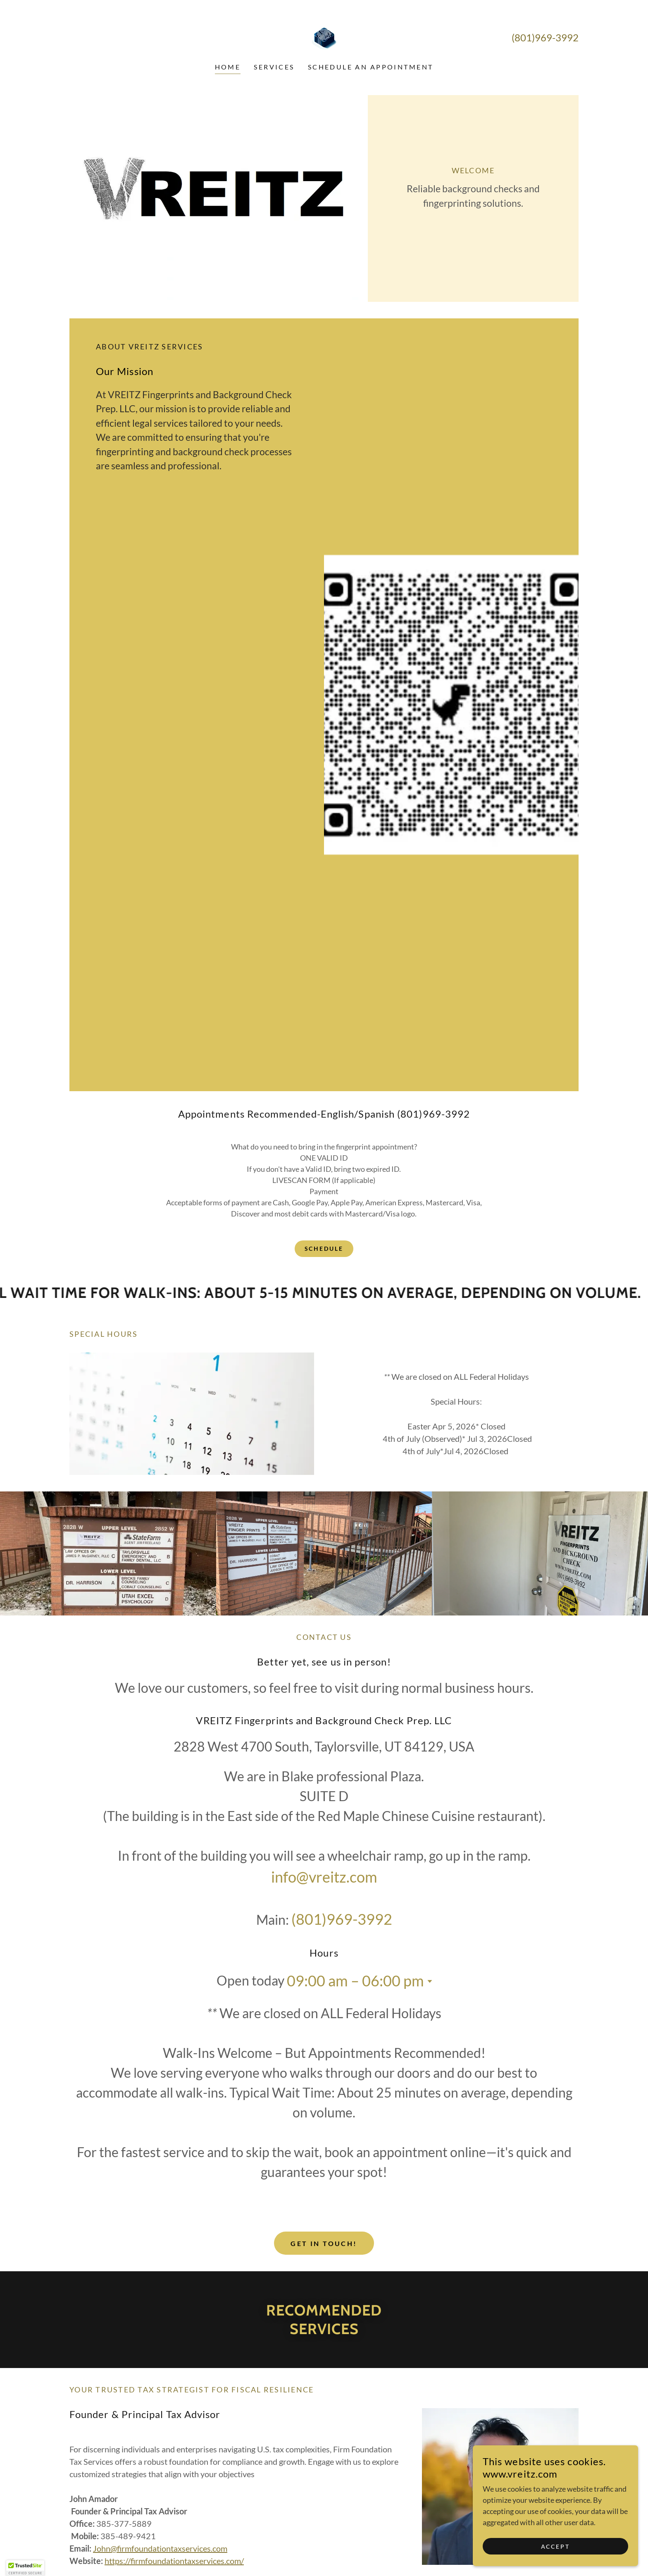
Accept (555, 2546)
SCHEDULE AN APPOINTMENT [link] (371, 67)
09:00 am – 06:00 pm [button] (355, 1980)
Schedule (324, 1248)
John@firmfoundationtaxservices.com (160, 2548)
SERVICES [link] (274, 67)
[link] (324, 36)
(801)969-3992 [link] (545, 37)
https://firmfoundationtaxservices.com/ (174, 2561)
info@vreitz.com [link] (324, 1877)
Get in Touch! (324, 2243)
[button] (428, 1981)
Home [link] (228, 67)
